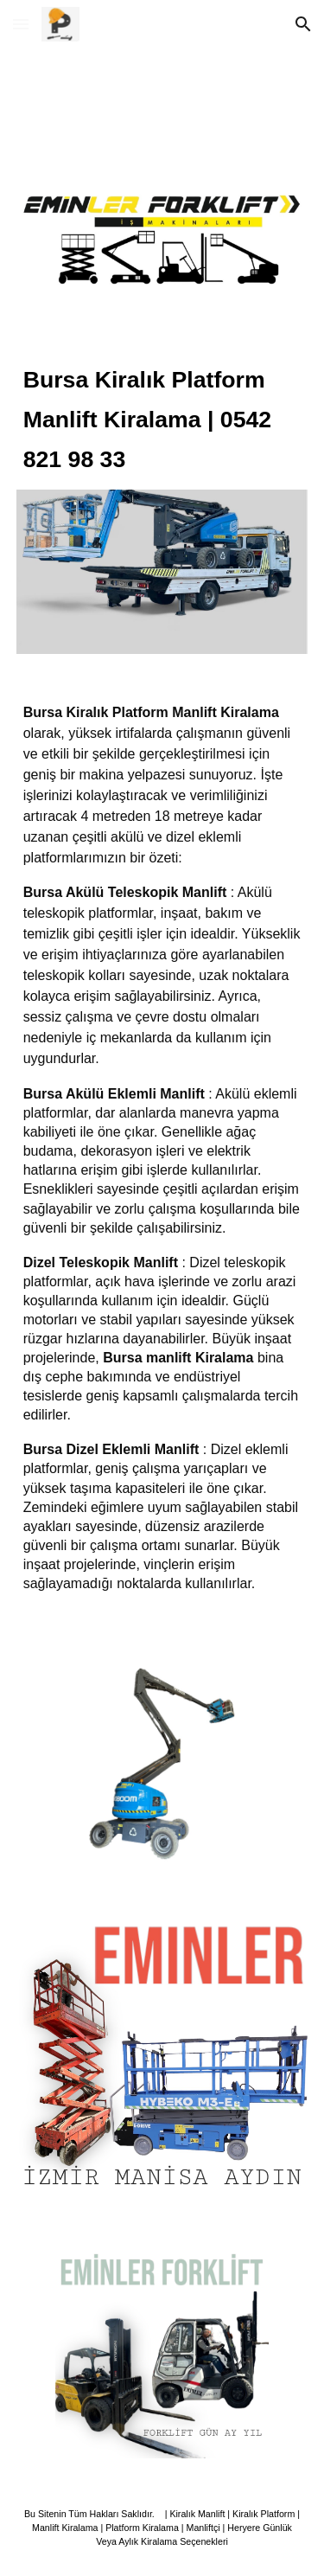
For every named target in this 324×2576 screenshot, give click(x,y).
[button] (20, 24)
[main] (162, 418)
